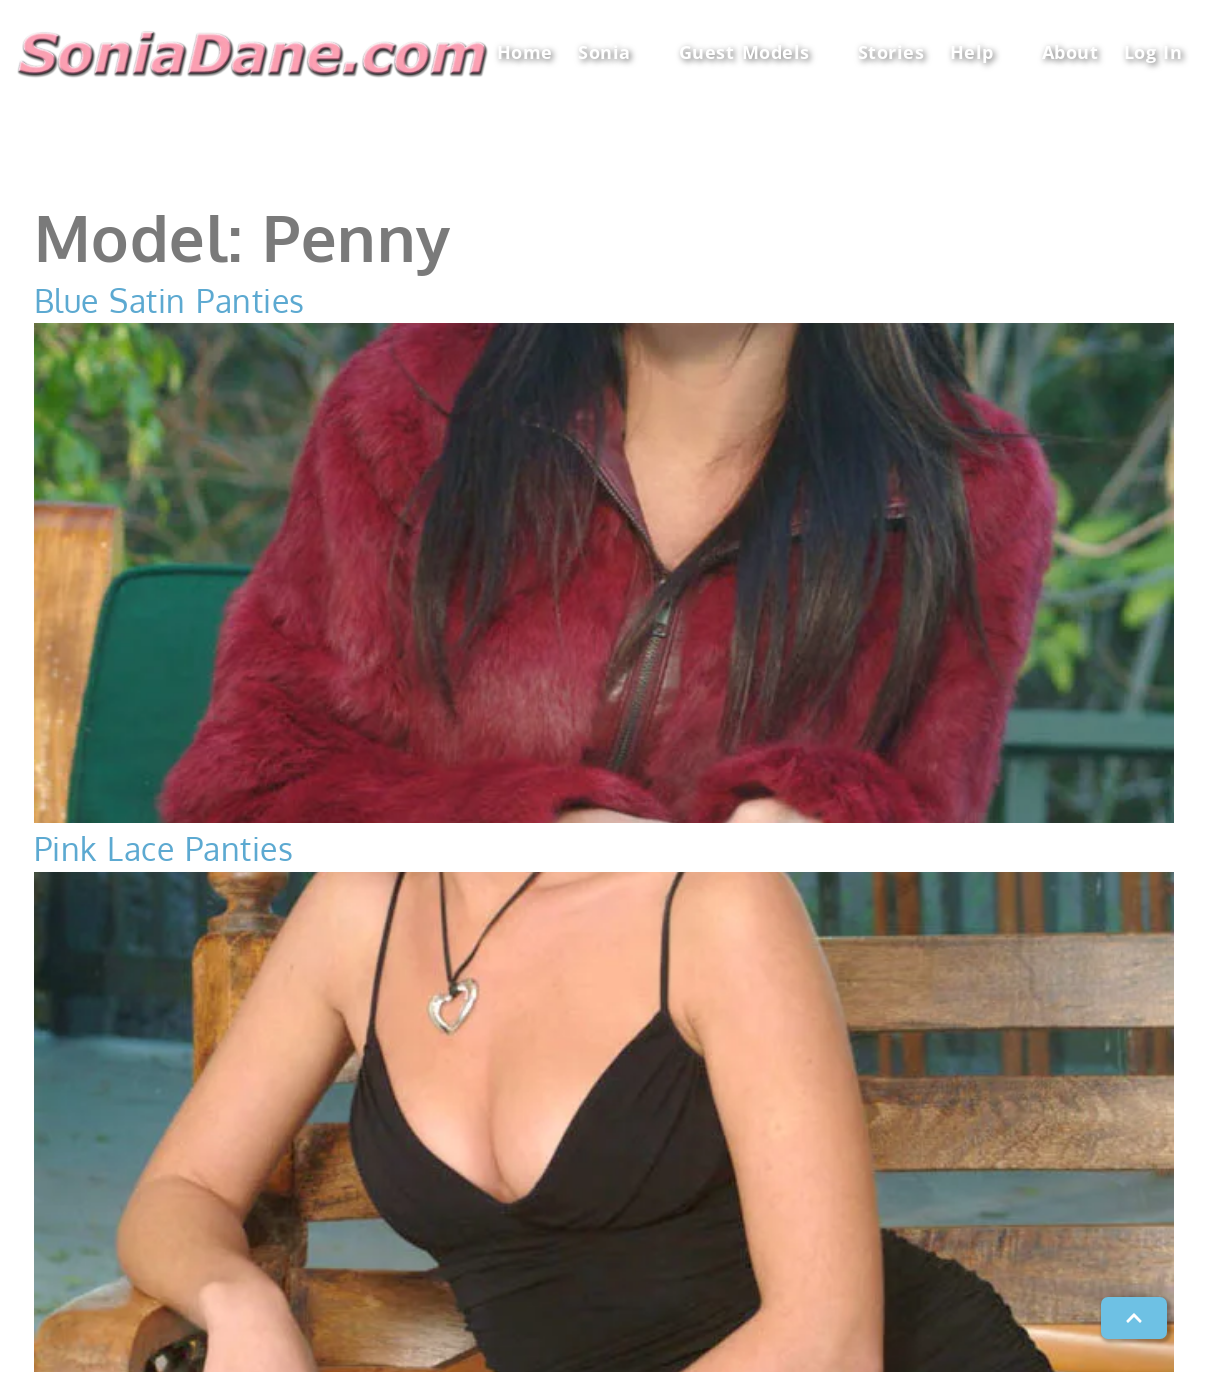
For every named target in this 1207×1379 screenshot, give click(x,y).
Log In (1153, 52)
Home (525, 52)
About (1070, 52)
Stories (891, 52)
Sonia (615, 52)
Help (983, 52)
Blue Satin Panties (169, 300)
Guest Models (756, 52)
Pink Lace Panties (164, 848)
